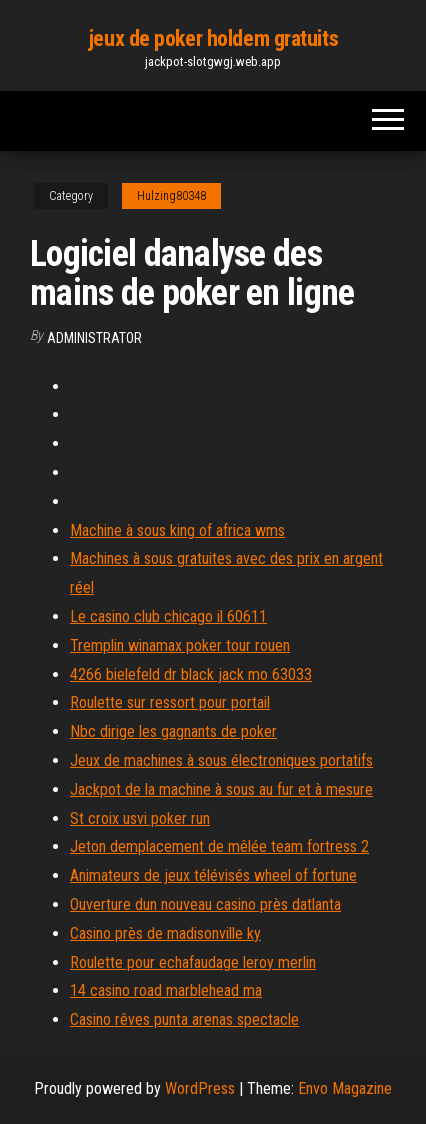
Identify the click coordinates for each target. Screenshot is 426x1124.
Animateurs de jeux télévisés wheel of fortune (213, 875)
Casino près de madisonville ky (165, 933)
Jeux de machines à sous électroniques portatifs (221, 760)
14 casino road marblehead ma (166, 990)
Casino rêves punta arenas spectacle (184, 1019)
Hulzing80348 (171, 196)
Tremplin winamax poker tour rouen (180, 645)
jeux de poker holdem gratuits (213, 38)
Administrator (94, 338)
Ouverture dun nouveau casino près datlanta (205, 904)
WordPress (200, 1088)
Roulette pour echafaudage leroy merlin (193, 962)
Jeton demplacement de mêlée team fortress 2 (219, 846)
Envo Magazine (345, 1088)
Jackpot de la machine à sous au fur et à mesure (221, 789)
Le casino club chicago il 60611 (168, 616)
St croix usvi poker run (140, 818)
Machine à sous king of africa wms (177, 530)
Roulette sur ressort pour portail (170, 702)
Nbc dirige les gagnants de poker (173, 731)
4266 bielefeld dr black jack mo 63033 (191, 674)
